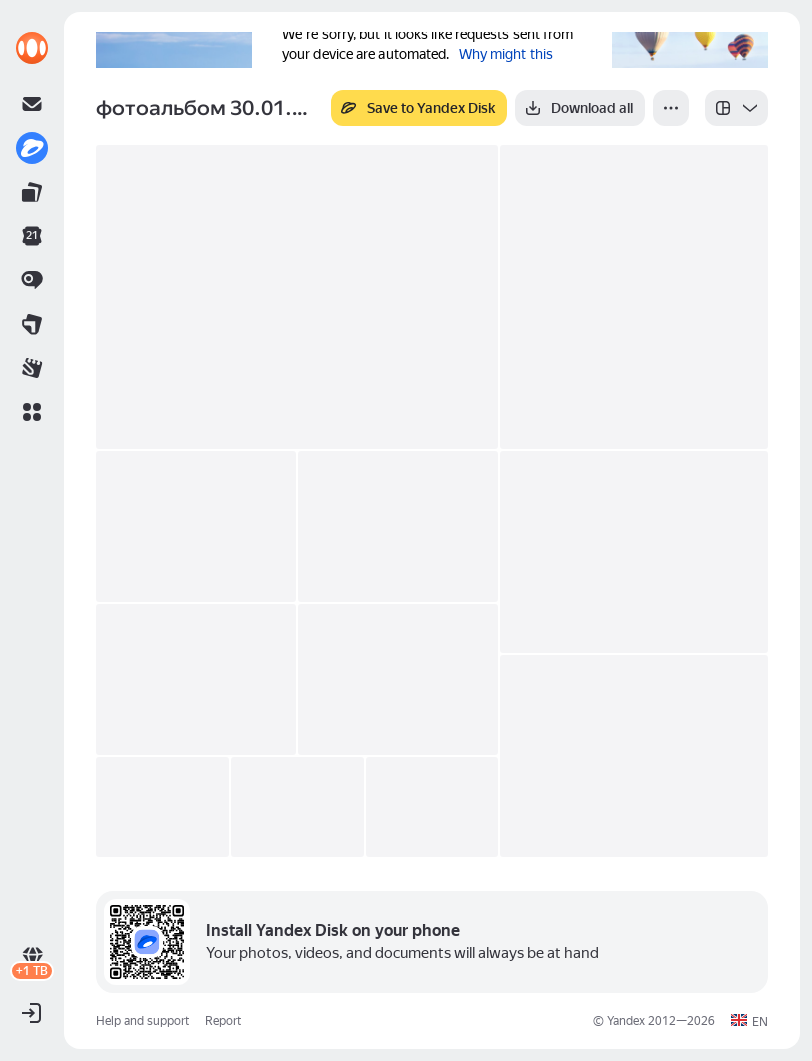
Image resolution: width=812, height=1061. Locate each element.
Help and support (142, 1021)
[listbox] (736, 108)
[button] (32, 412)
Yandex (626, 1021)
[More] (671, 108)
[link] (32, 48)
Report (223, 1021)
